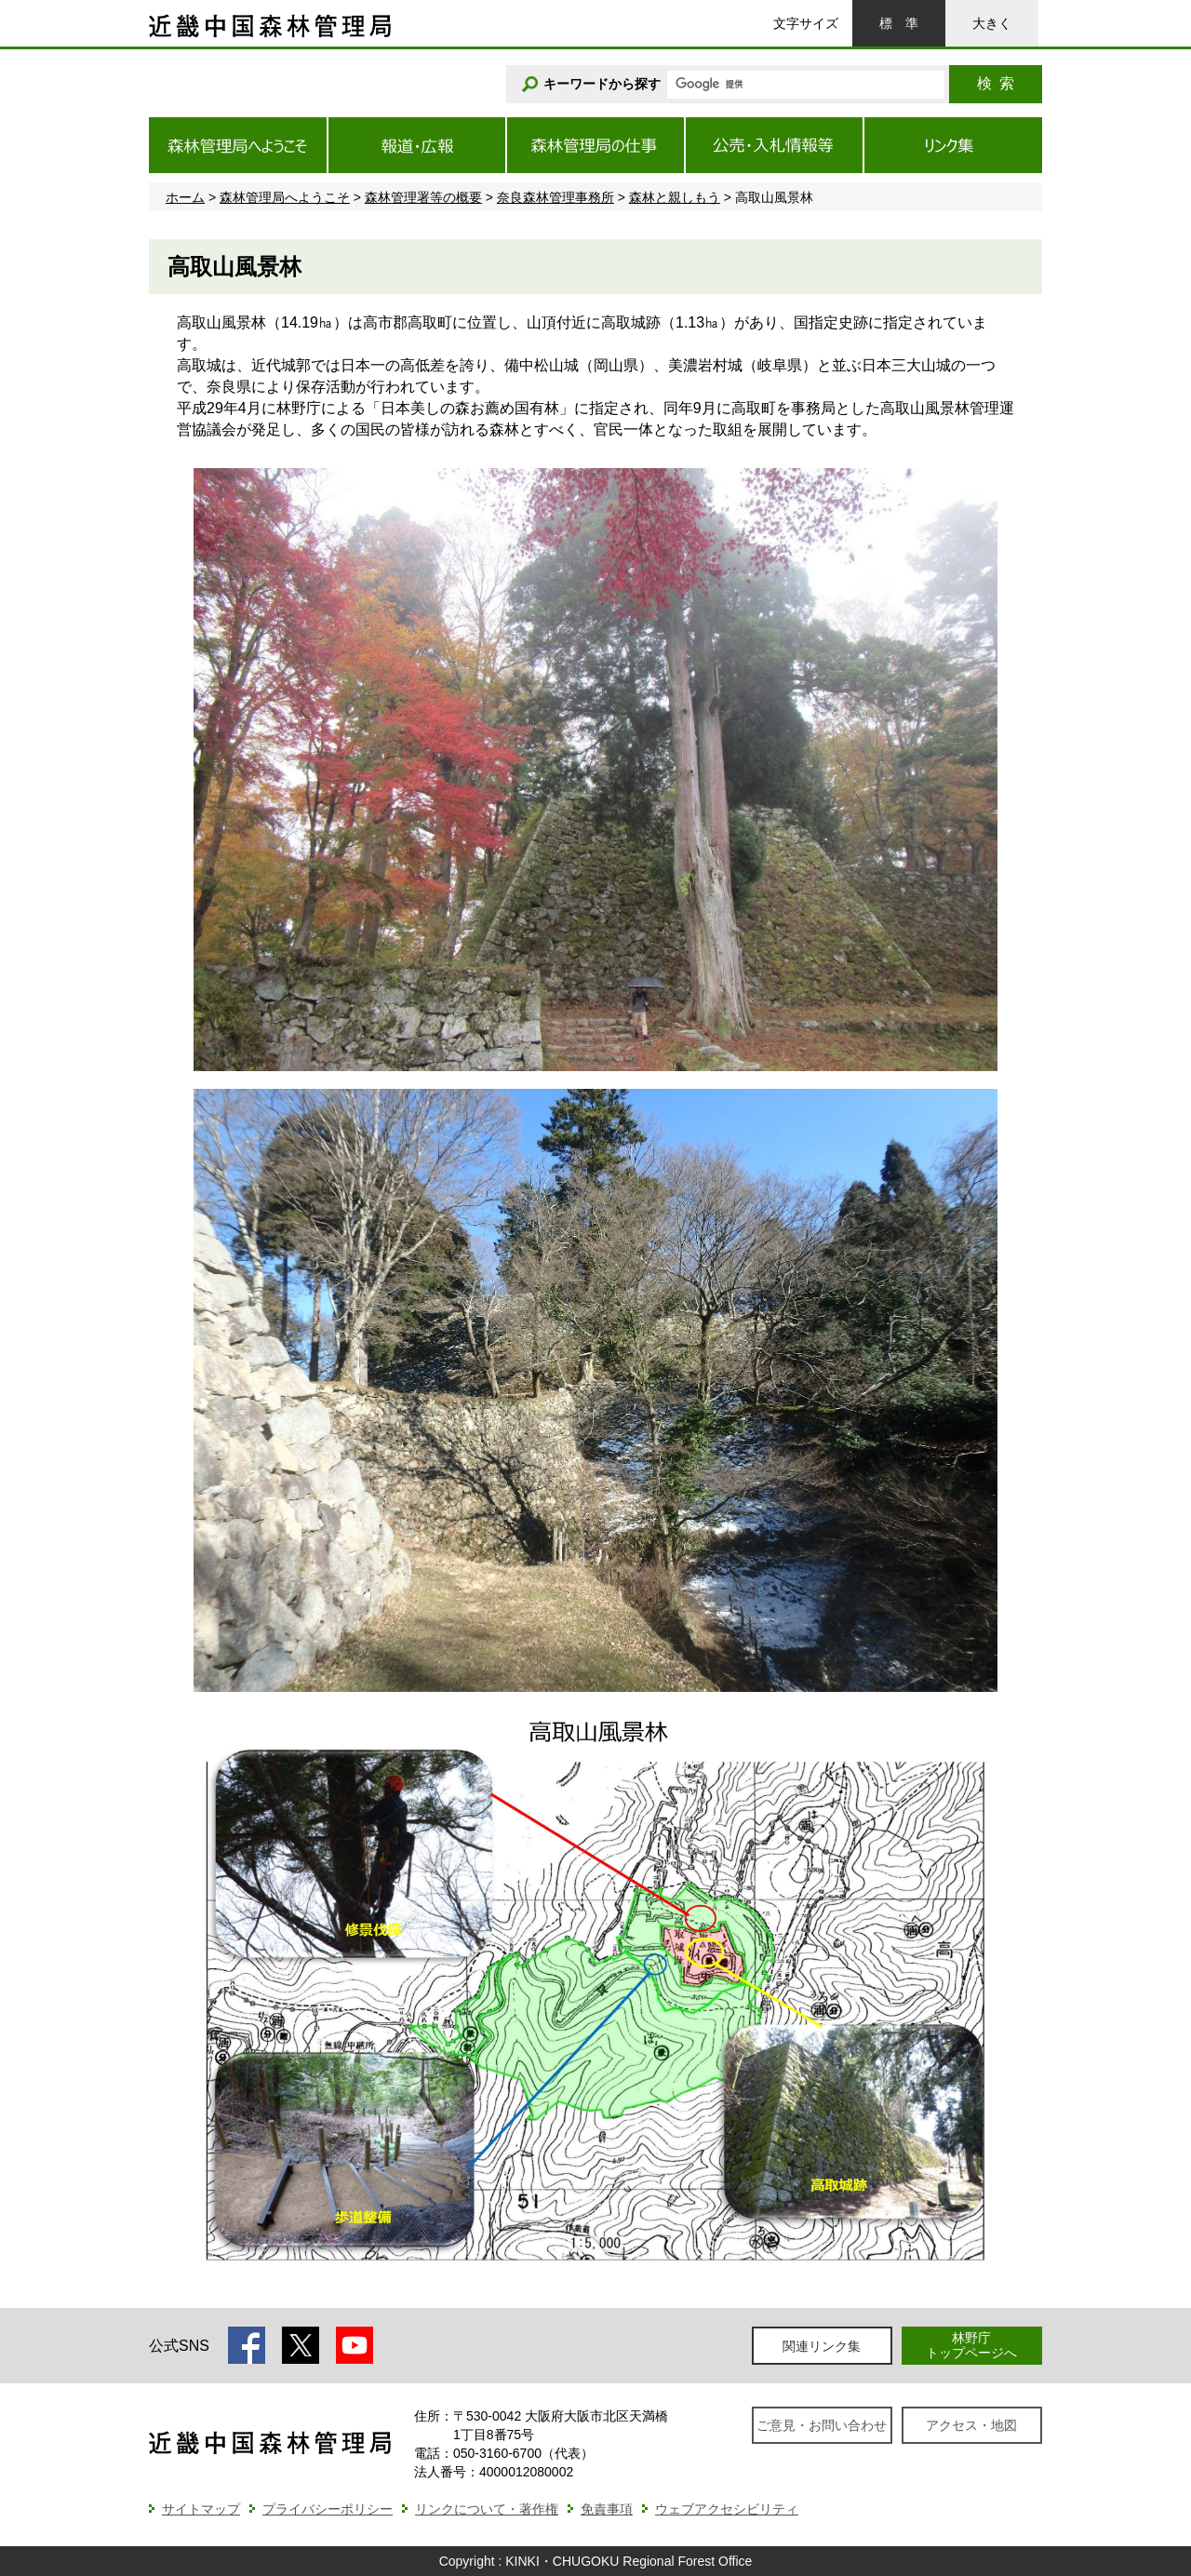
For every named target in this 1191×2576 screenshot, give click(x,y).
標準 (898, 23)
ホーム (185, 197)
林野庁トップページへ (971, 2344)
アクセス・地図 (971, 2425)
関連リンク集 (822, 2346)
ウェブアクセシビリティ (726, 2509)
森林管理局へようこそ (285, 197)
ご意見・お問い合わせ (821, 2425)
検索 (995, 83)
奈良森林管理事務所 (555, 197)
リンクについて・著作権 (486, 2509)
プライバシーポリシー (327, 2509)
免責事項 (607, 2509)
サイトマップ (201, 2509)
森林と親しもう (674, 197)
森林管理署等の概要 (423, 197)
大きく (991, 23)
